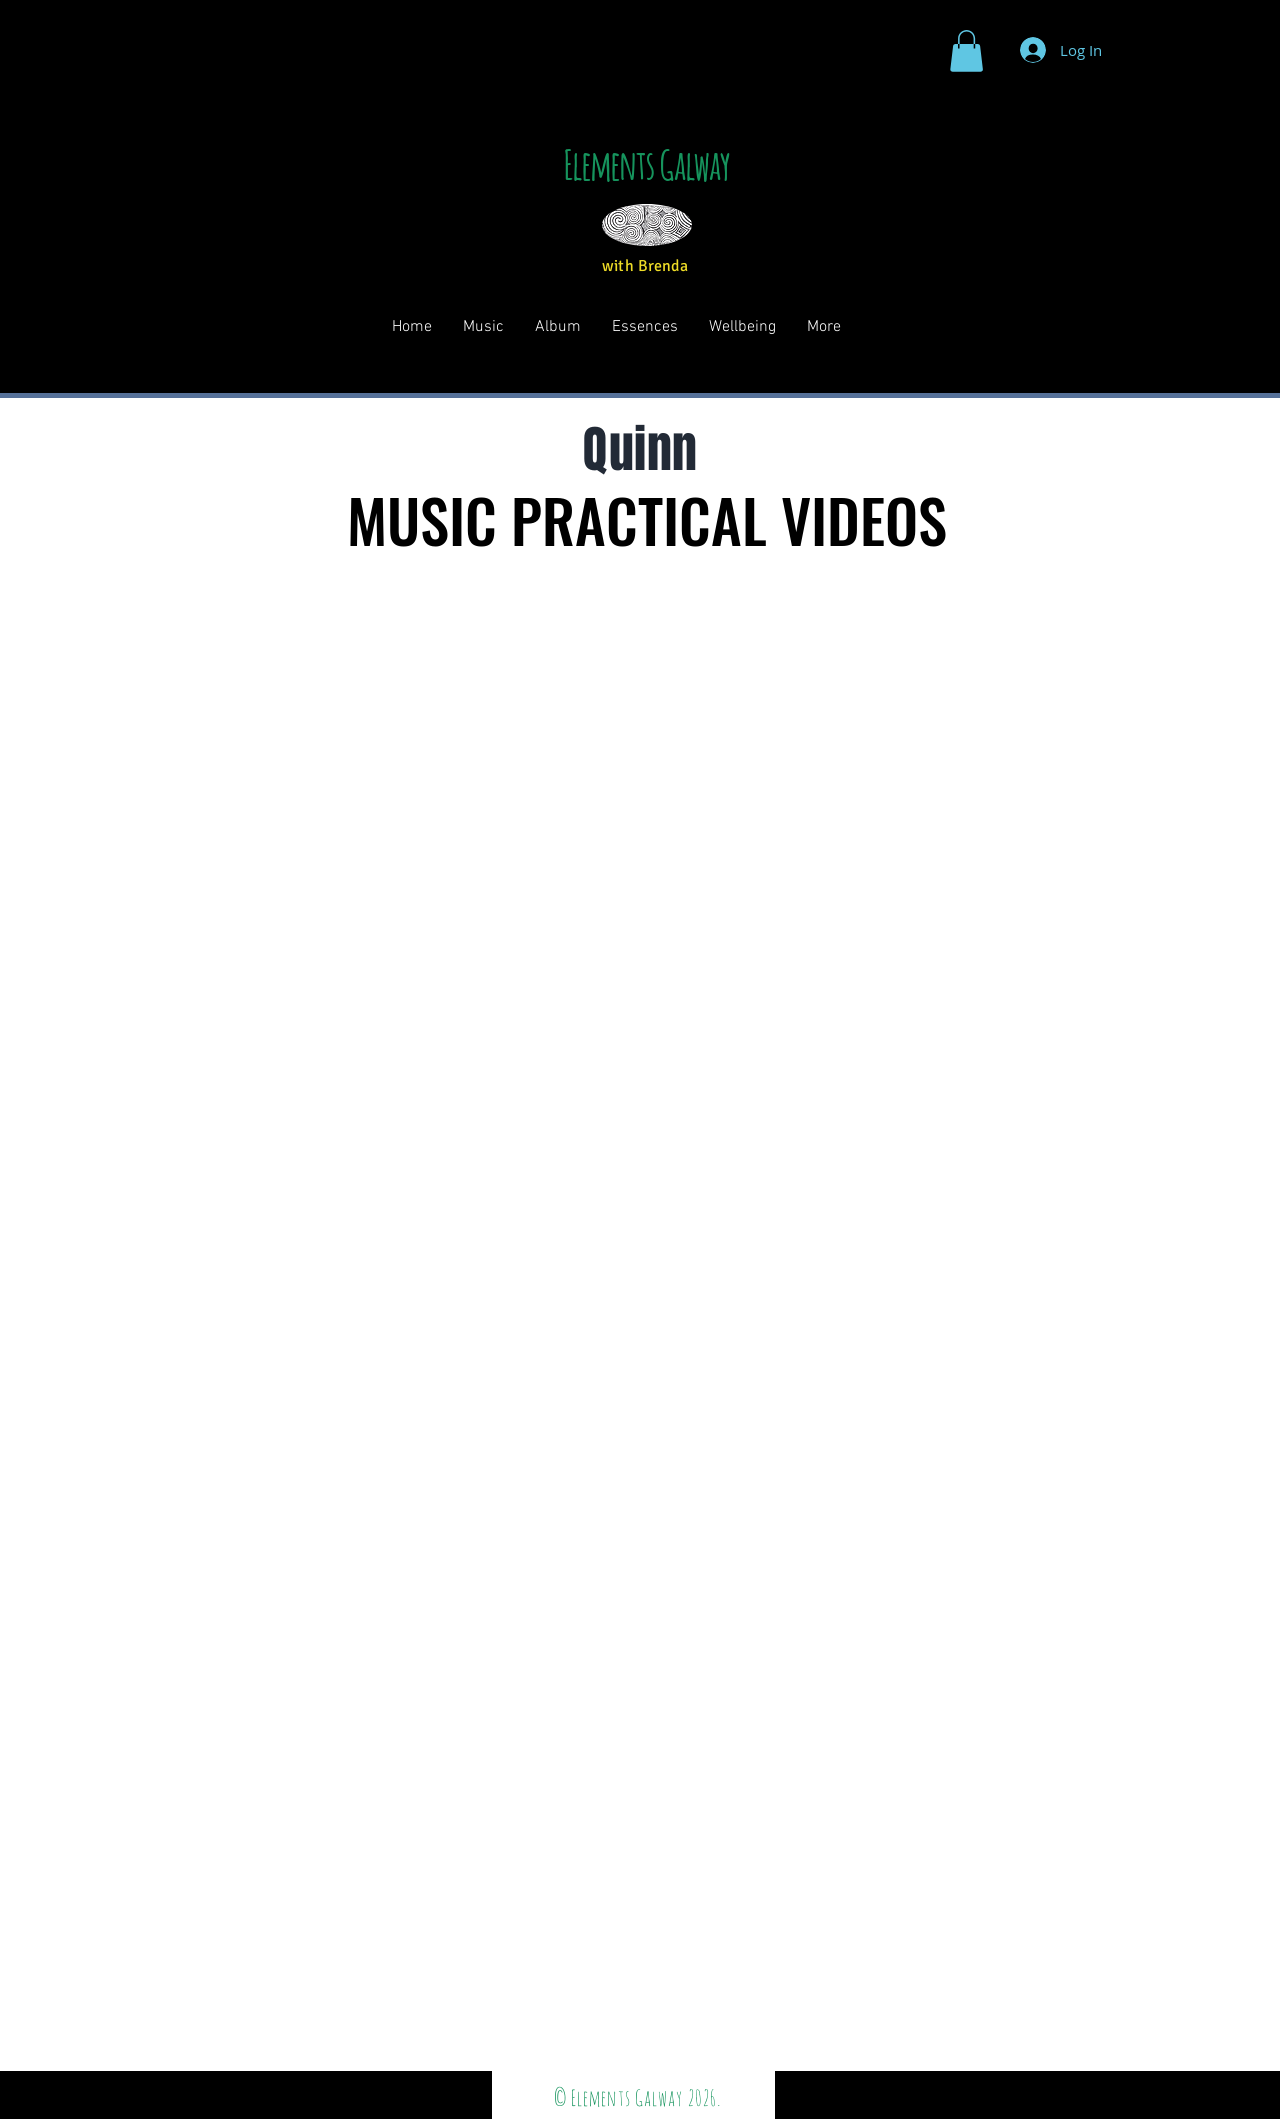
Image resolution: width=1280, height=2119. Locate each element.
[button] (966, 51)
